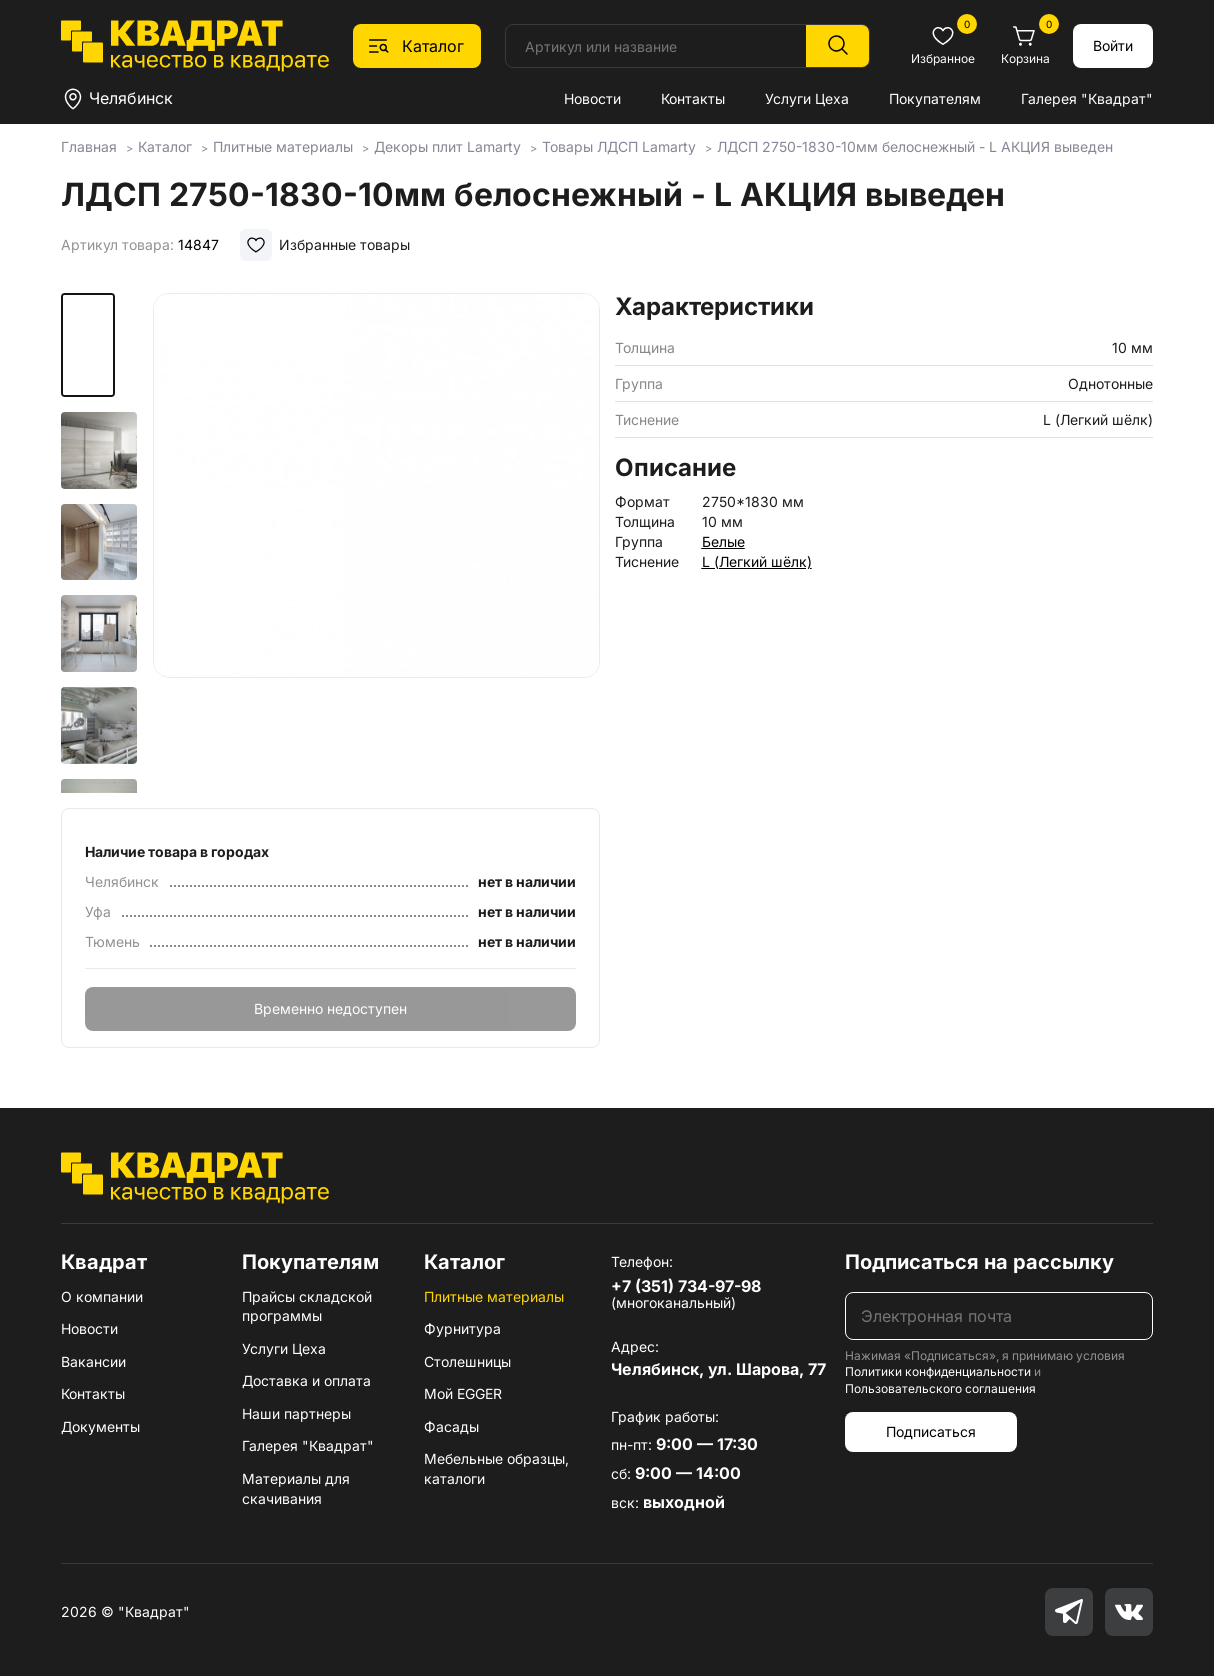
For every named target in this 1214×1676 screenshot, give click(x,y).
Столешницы (467, 1361)
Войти (1113, 45)
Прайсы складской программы (307, 1306)
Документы (100, 1426)
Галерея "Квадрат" (1087, 98)
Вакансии (93, 1361)
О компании (102, 1296)
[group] (376, 544)
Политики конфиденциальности (938, 1371)
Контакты (693, 98)
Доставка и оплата (306, 1380)
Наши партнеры (296, 1413)
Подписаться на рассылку (979, 1262)
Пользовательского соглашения (940, 1388)
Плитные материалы (494, 1296)
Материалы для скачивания (296, 1488)
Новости (592, 98)
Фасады (451, 1426)
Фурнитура (462, 1328)
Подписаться (931, 1431)
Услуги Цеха (807, 98)
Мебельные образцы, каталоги (496, 1468)
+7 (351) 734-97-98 (686, 1286)
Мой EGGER (463, 1393)
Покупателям (935, 98)
